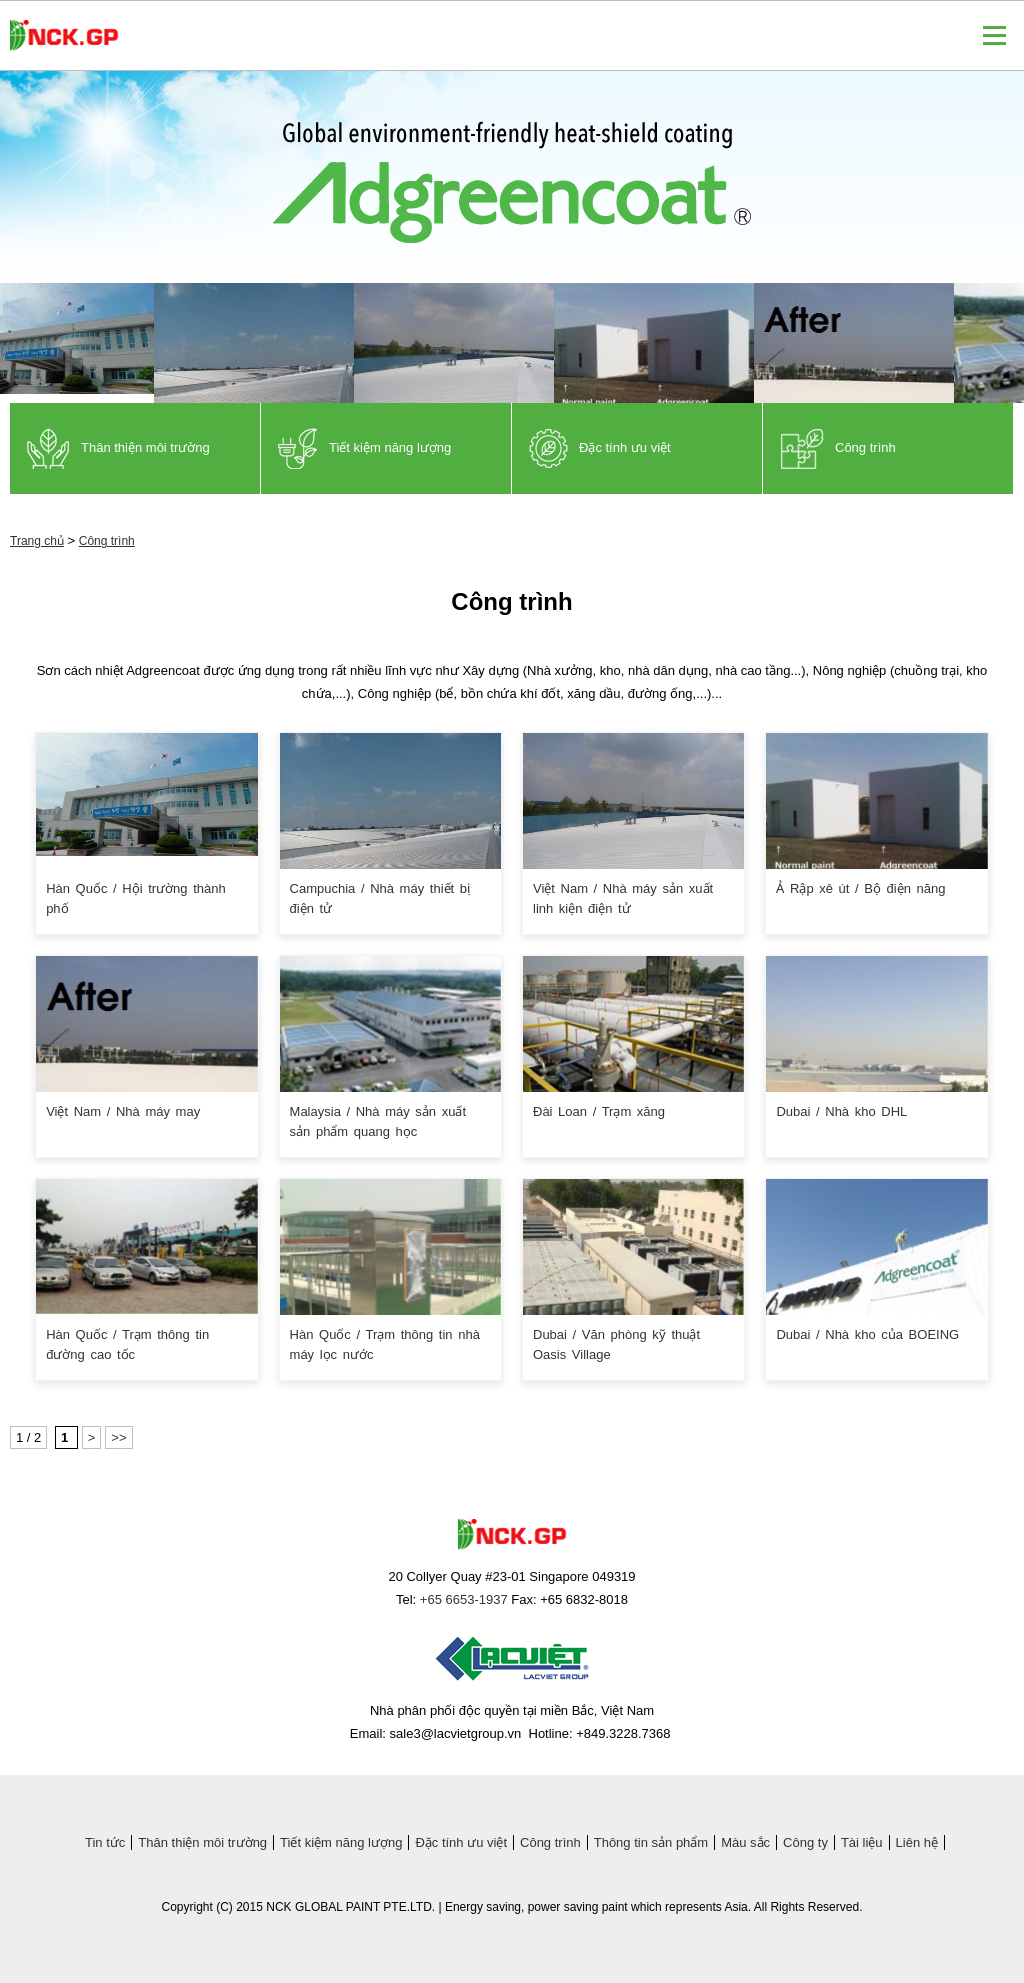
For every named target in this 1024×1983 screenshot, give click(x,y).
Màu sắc (745, 1842)
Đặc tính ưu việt (461, 1842)
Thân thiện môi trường (202, 1842)
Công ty (805, 1842)
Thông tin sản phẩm (651, 1842)
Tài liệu (862, 1842)
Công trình (107, 541)
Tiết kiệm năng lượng (341, 1842)
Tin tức (105, 1842)
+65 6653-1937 (464, 1599)
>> (118, 1437)
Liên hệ (917, 1842)
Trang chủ (37, 541)
